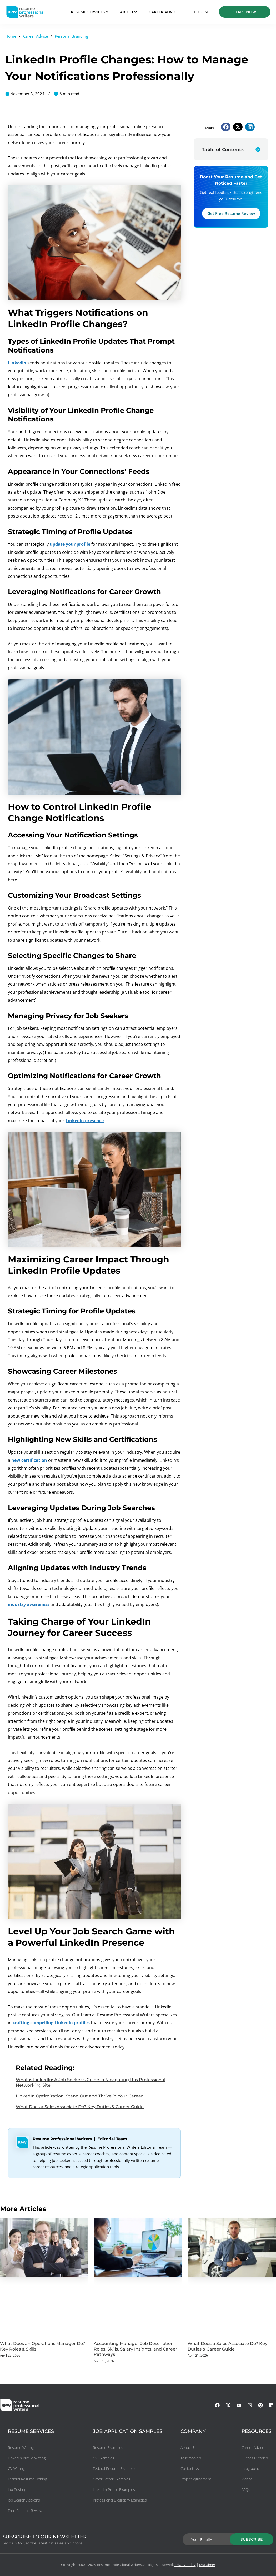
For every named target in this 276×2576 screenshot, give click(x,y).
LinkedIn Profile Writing (27, 2458)
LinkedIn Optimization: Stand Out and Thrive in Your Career (79, 2095)
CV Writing (16, 2468)
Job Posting (17, 2489)
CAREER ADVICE (163, 11)
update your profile (70, 544)
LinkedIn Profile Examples (114, 2489)
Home (10, 36)
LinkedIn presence (85, 1120)
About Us (188, 2447)
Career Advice (35, 36)
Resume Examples (108, 2447)
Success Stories (255, 2458)
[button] (225, 127)
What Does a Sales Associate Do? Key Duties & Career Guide (80, 2106)
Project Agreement (195, 2479)
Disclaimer (207, 2564)
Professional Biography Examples (120, 2500)
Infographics (252, 2468)
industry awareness (28, 1604)
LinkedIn (17, 363)
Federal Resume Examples (114, 2468)
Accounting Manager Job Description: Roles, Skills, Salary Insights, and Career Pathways (135, 2349)
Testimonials (190, 2458)
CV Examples (103, 2458)
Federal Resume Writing (27, 2479)
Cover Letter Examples (111, 2479)
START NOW (244, 11)
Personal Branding (71, 36)
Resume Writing (21, 2447)
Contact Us (189, 2468)
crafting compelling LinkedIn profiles (51, 2023)
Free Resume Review (25, 2510)
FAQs (246, 2489)
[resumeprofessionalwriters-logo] (25, 11)
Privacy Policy (185, 2564)
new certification (29, 1460)
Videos (247, 2479)
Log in (201, 11)
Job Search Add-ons (24, 2500)
